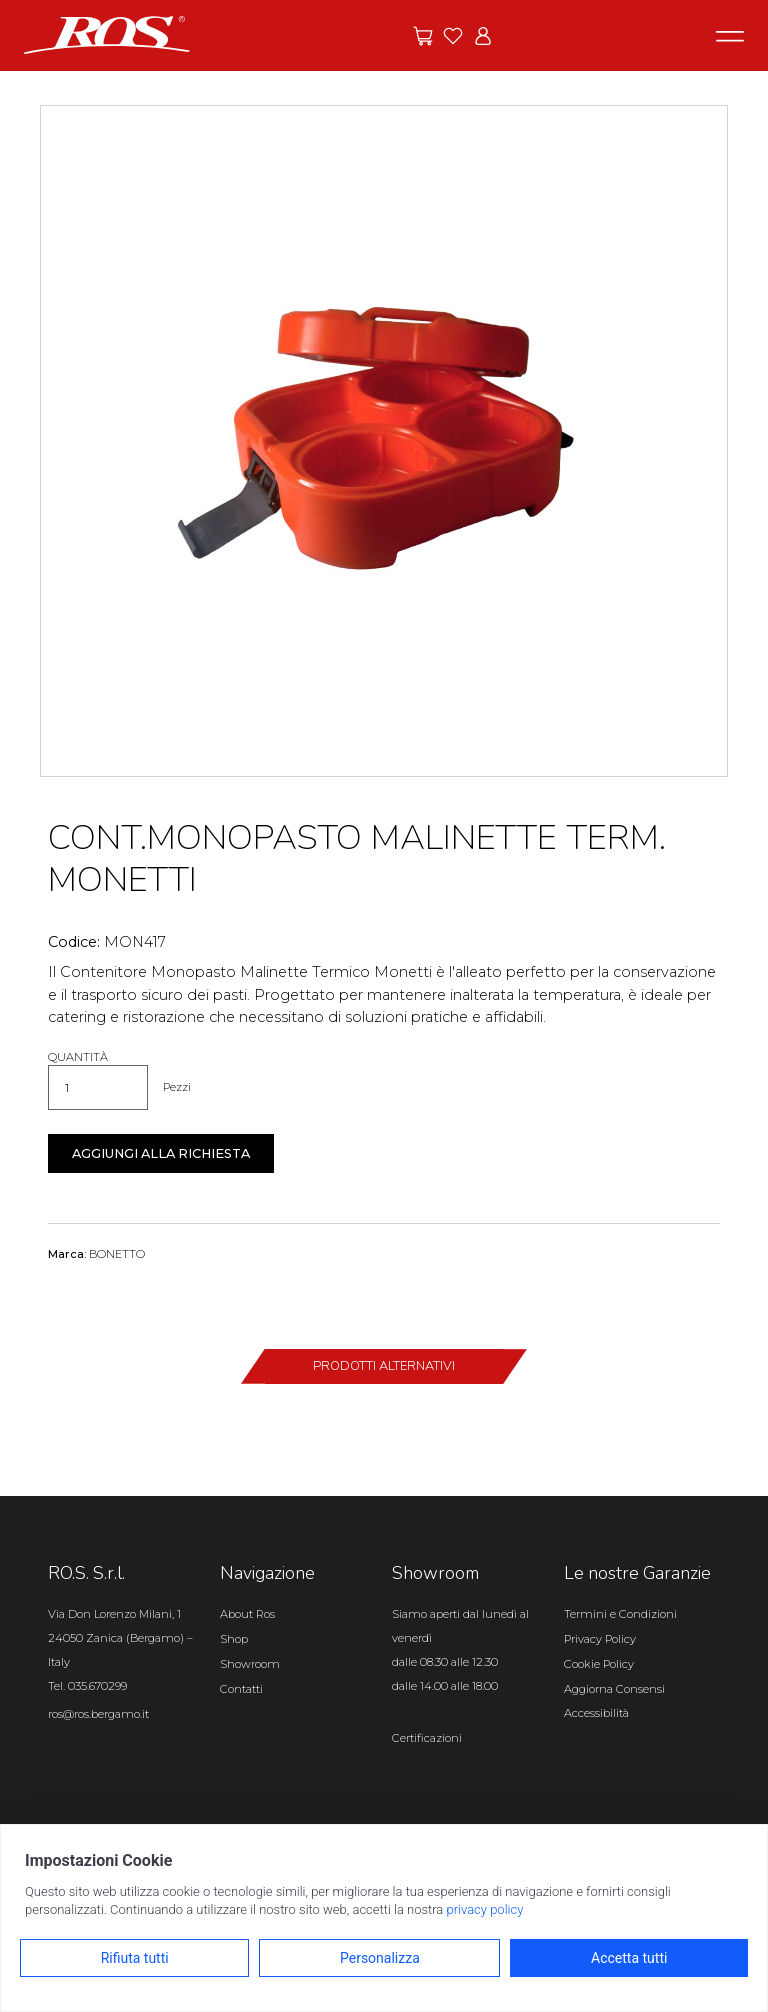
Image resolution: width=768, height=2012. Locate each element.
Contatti (241, 1689)
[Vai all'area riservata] (483, 36)
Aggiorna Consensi (614, 1689)
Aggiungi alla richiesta (161, 1153)
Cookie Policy (599, 1664)
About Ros (247, 1614)
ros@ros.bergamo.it (98, 1714)
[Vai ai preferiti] (453, 36)
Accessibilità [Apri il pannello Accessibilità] (596, 1713)
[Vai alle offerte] (423, 36)
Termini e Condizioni (620, 1614)
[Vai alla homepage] (107, 34)
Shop (234, 1639)
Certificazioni (427, 1738)
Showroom (250, 1664)
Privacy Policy (600, 1639)
